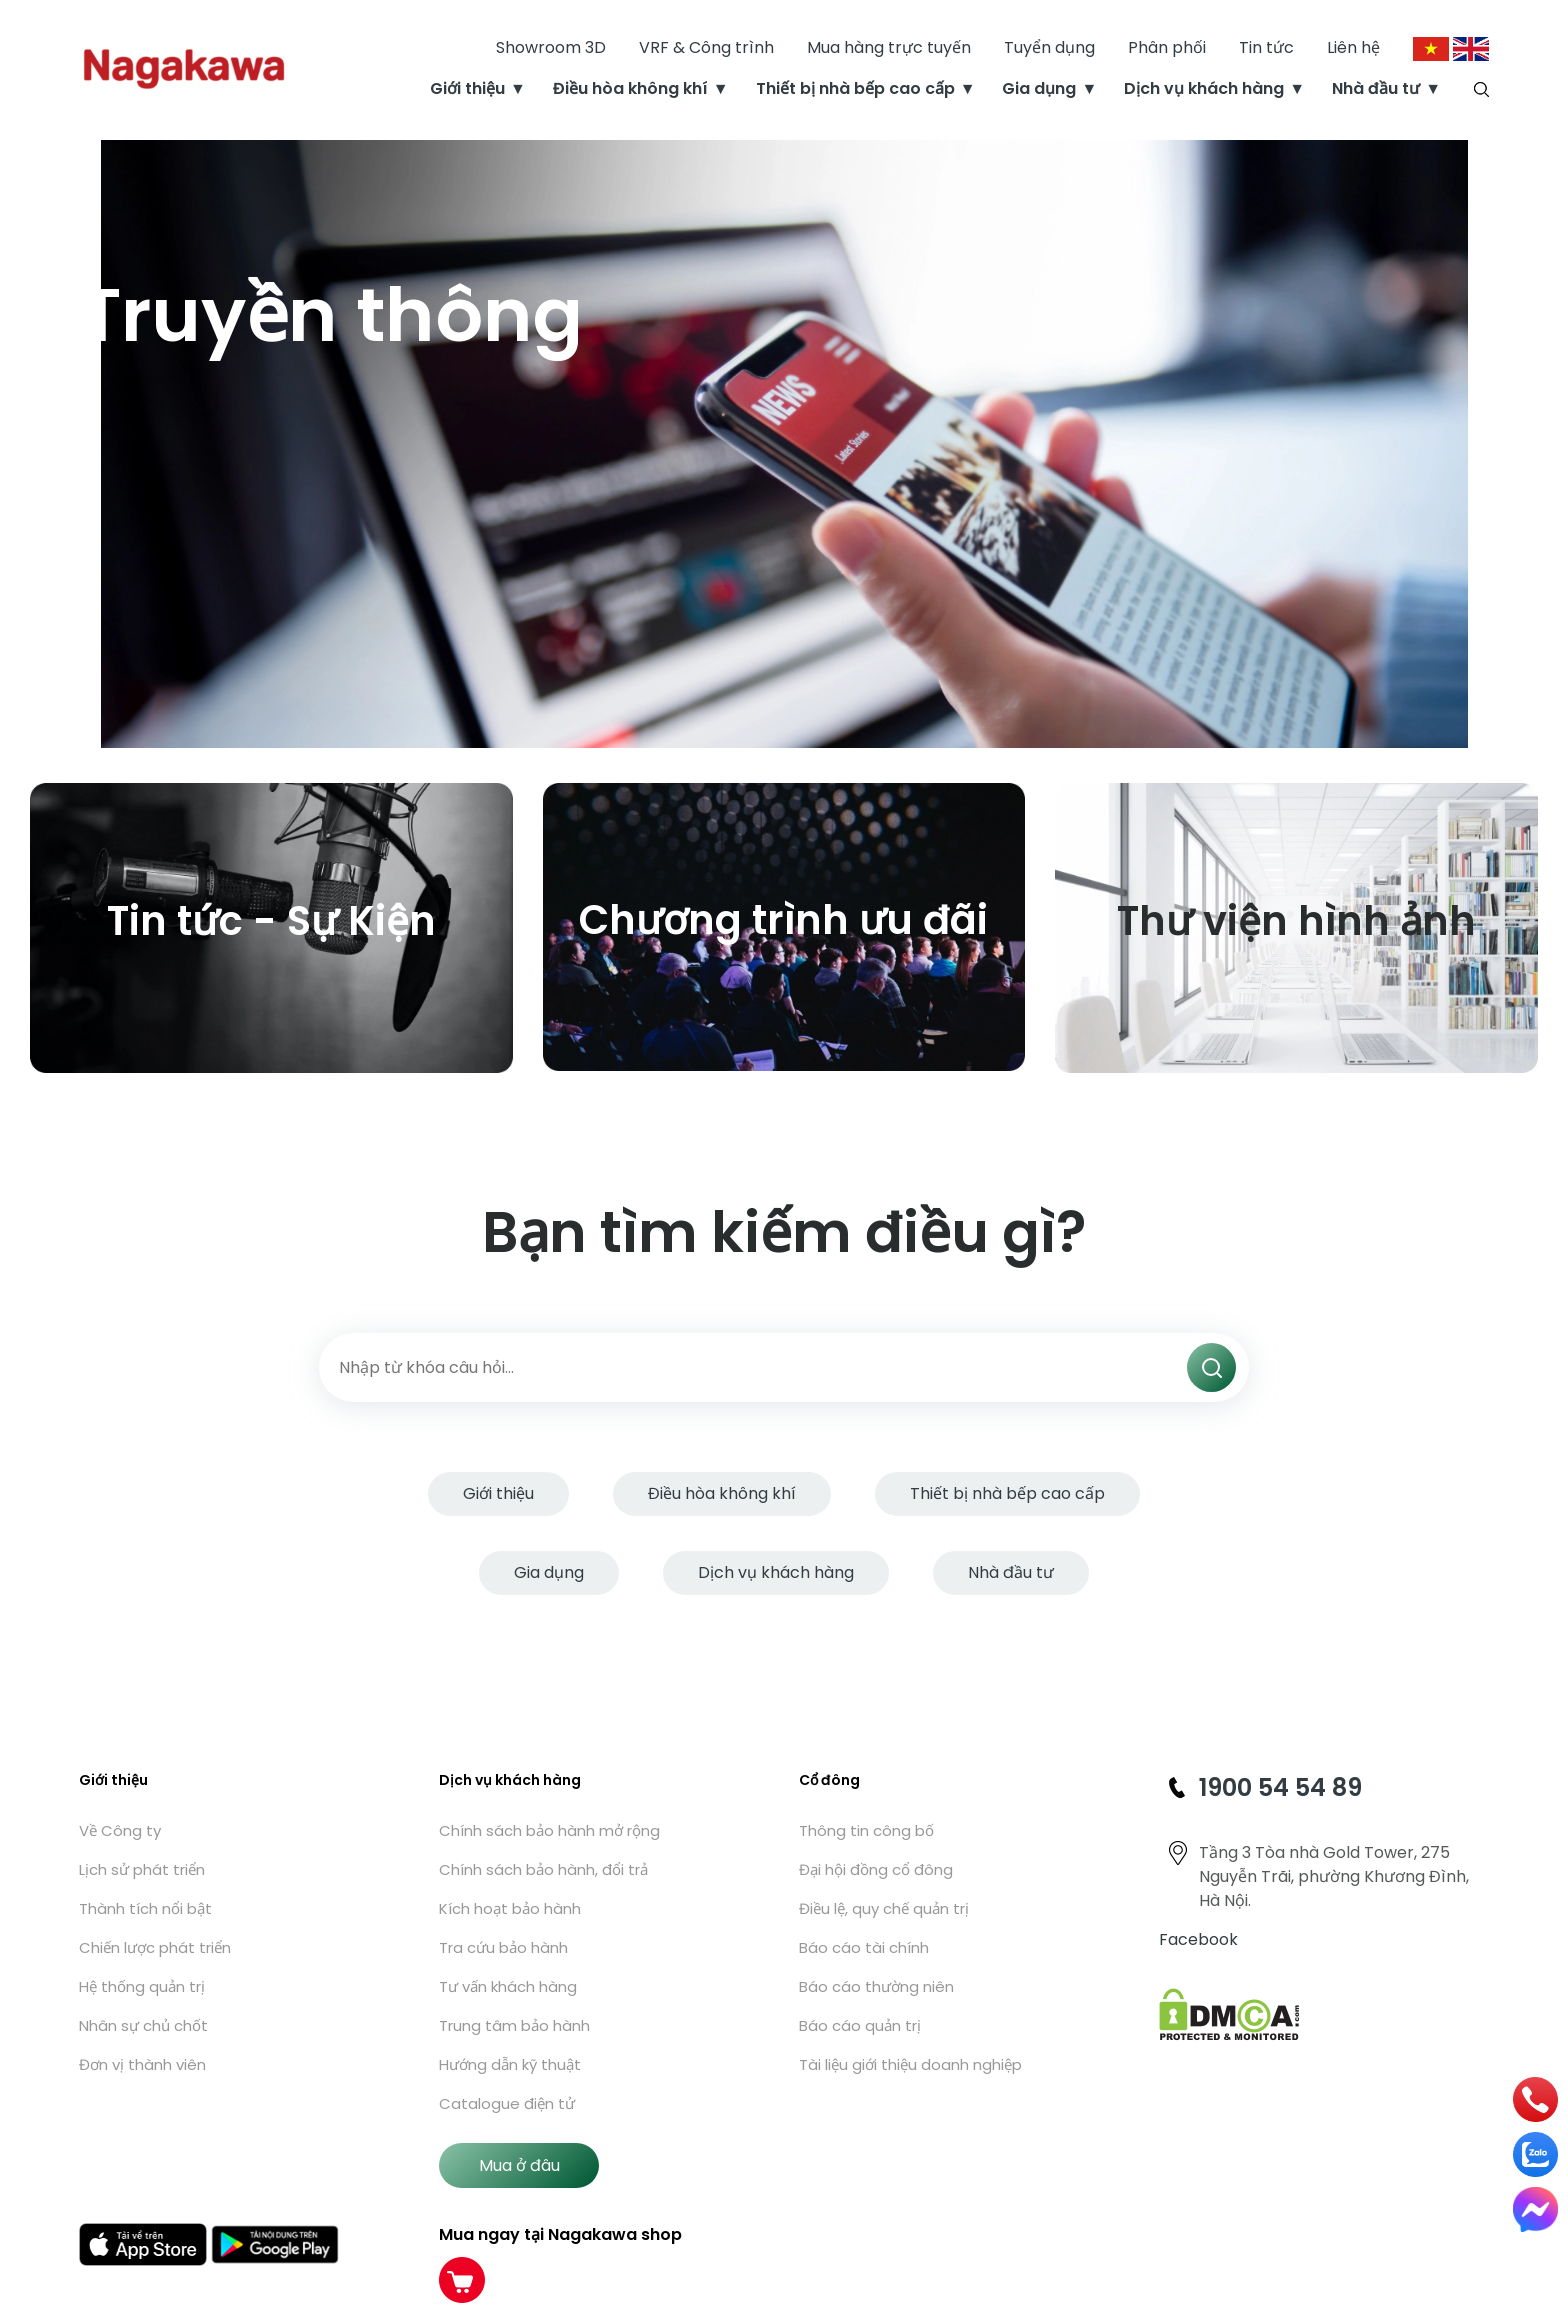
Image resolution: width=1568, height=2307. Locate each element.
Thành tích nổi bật (145, 1908)
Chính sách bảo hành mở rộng (549, 1830)
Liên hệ (1353, 49)
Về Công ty (120, 1830)
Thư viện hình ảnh (1296, 921)
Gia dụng (1039, 89)
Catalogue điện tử (507, 2103)
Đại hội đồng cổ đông (876, 1869)
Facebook (1198, 1939)
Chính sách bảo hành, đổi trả (543, 1869)
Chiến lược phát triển (155, 1947)
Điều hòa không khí (630, 89)
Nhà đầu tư (1376, 89)
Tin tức (1266, 49)
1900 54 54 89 (1280, 1787)
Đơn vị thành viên (142, 2064)
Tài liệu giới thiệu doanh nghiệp (910, 2064)
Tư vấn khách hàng (508, 1986)
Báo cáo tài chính (864, 1947)
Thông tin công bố (866, 1830)
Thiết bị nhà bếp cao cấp (855, 89)
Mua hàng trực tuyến (889, 49)
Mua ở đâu (519, 2165)
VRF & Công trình (706, 49)
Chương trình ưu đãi (783, 920)
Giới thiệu (467, 89)
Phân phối (1167, 49)
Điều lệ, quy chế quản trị (884, 1908)
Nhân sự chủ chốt (143, 2025)
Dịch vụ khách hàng (1204, 89)
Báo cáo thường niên (876, 1986)
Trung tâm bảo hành (514, 2025)
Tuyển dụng (1049, 49)
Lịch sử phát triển (142, 1869)
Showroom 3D (551, 49)
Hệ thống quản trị (142, 1986)
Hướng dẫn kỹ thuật (510, 2064)
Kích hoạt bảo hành (510, 1908)
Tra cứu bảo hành (503, 1947)
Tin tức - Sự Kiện (271, 921)
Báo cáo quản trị (860, 2025)
